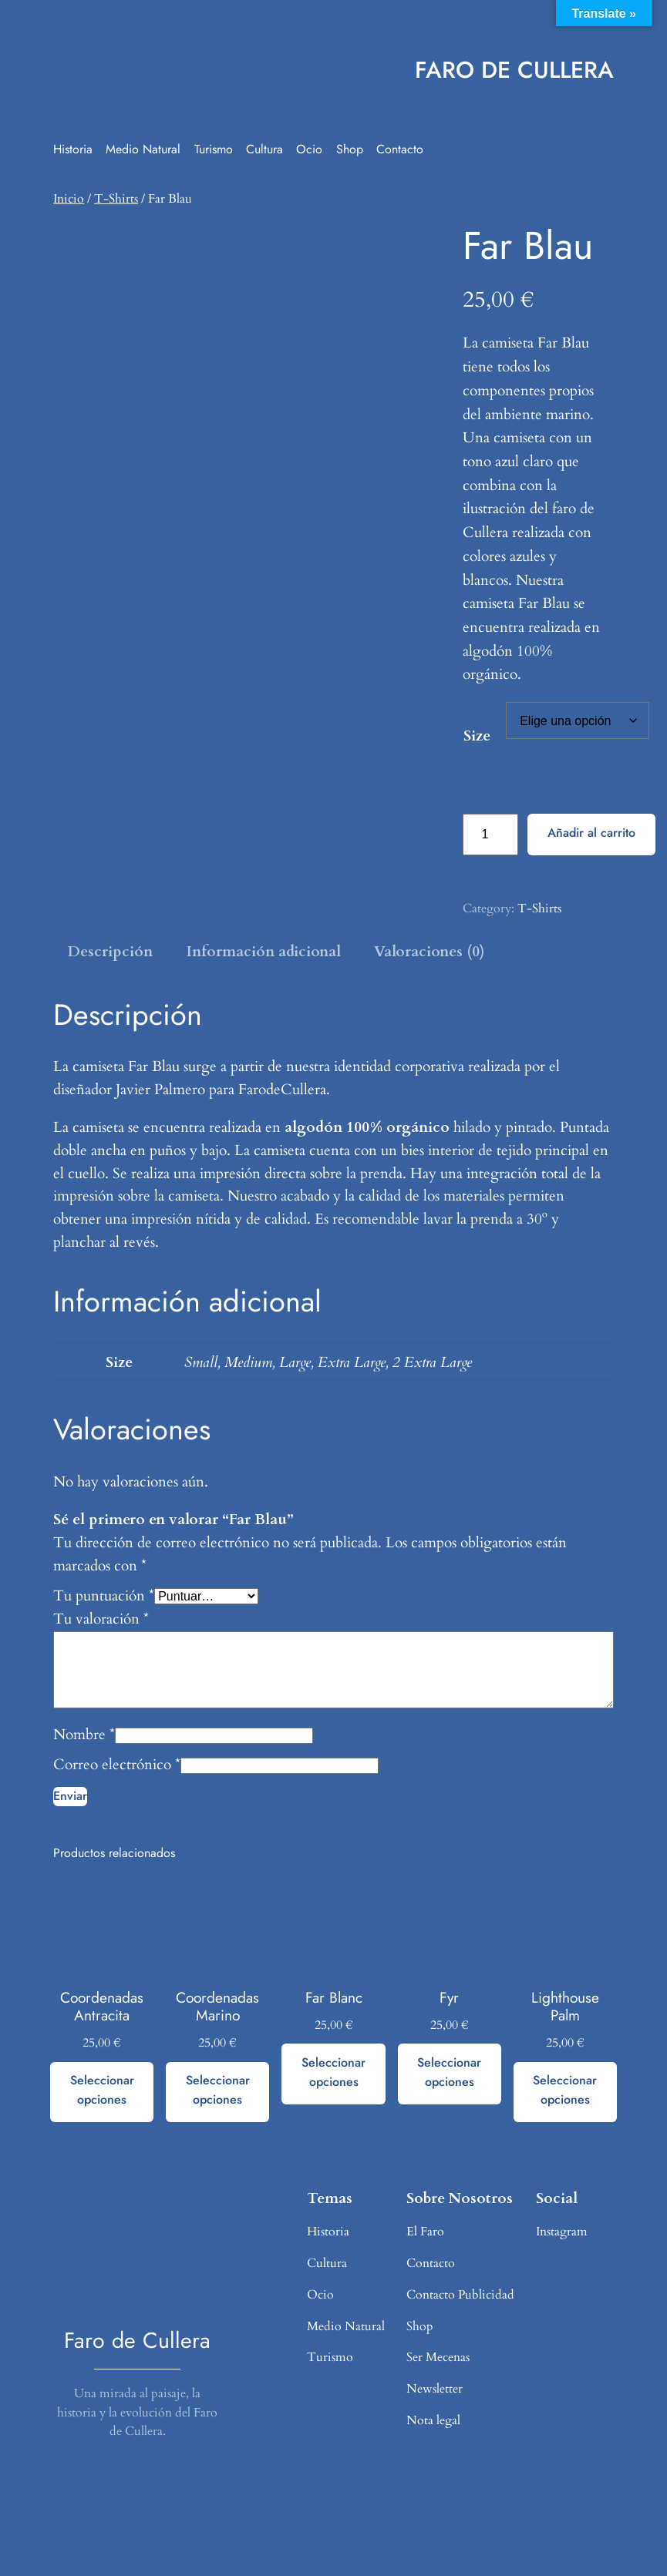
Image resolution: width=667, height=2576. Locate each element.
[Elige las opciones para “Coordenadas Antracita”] (101, 2092)
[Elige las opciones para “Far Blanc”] (333, 2074)
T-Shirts (116, 198)
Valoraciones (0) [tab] (429, 952)
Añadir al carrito (591, 832)
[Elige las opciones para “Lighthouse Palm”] (565, 2092)
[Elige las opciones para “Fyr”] (449, 2074)
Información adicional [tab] (264, 952)
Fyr (449, 1998)
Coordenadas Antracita (101, 2006)
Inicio (68, 198)
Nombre (84, 1735)
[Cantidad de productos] (490, 834)
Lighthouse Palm (565, 2006)
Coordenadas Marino (217, 2006)
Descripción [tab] (110, 952)
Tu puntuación (103, 1596)
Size (476, 736)
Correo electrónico (116, 1765)
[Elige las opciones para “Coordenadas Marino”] (217, 2092)
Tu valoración (101, 1619)
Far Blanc (333, 1998)
